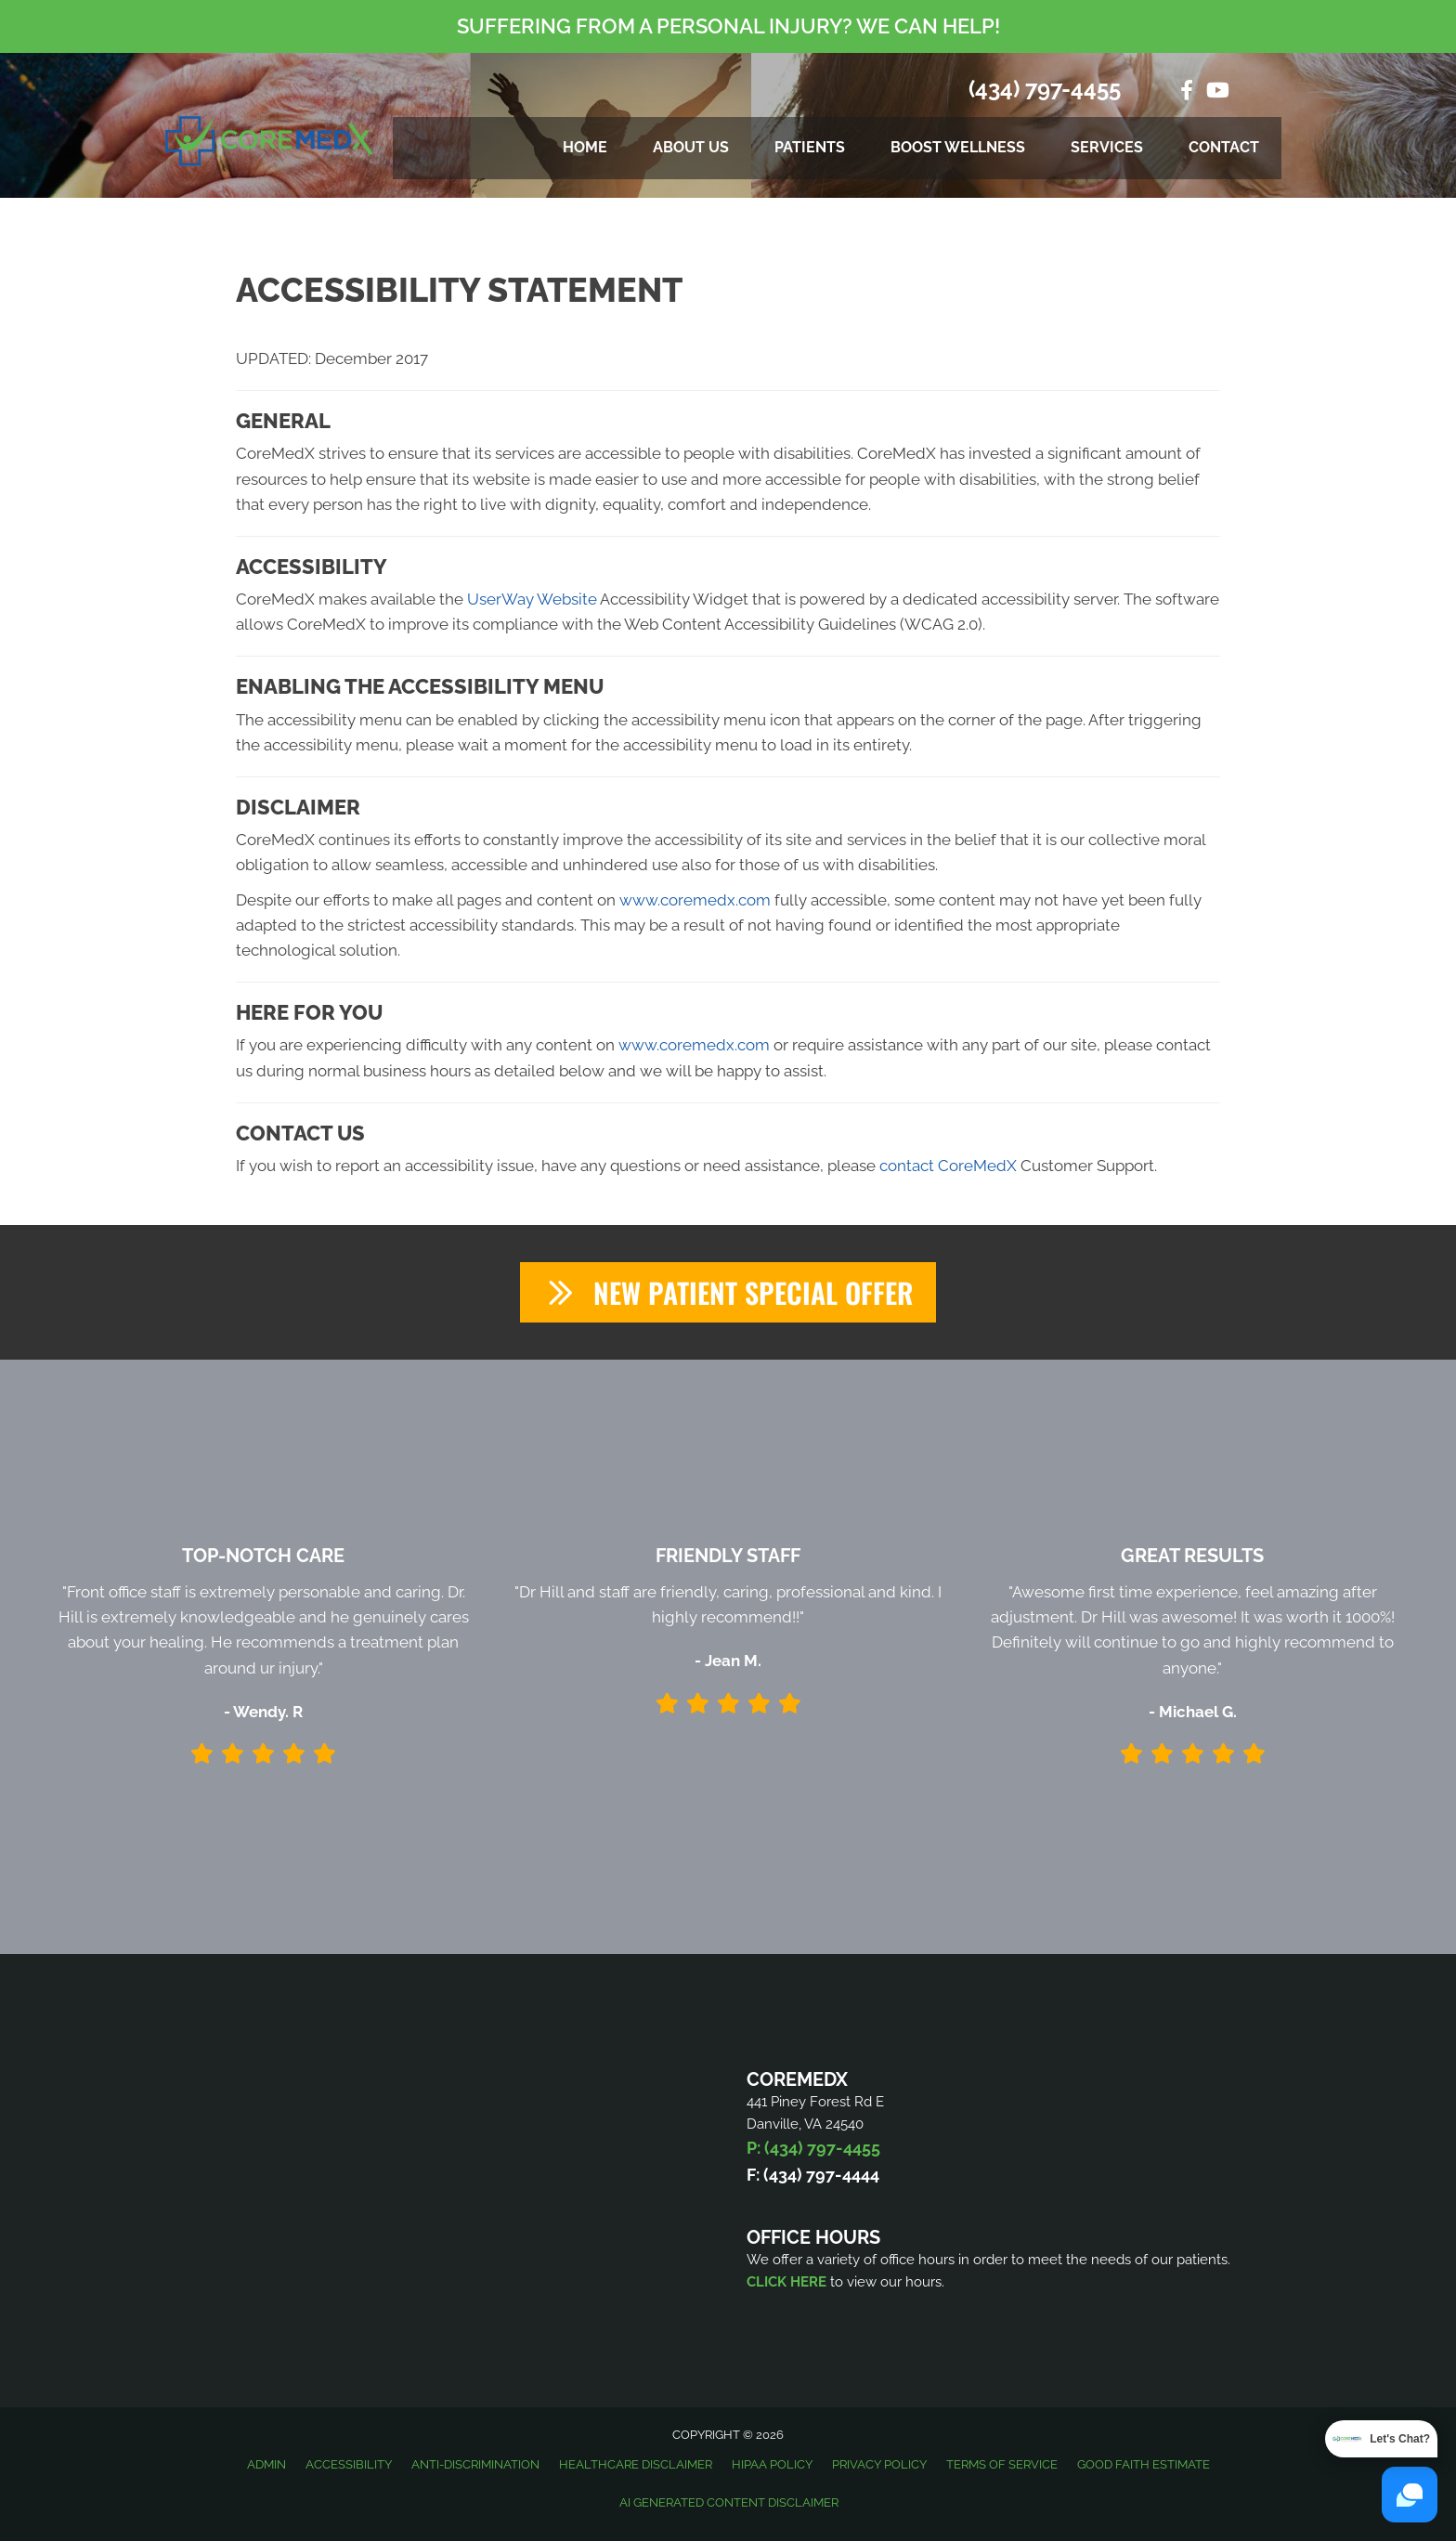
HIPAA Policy (772, 2464)
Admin (266, 2464)
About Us (691, 147)
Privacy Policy (879, 2464)
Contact (1224, 147)
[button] (728, 1292)
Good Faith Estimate (1143, 2464)
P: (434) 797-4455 (813, 2147)
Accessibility (349, 2464)
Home (585, 147)
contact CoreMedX (948, 1165)
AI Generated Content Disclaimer (728, 2502)
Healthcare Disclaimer (635, 2464)
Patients (809, 147)
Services (1107, 147)
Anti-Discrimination (475, 2464)
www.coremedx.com (695, 900)
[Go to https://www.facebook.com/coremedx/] (1186, 92)
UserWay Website (532, 599)
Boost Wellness (957, 147)
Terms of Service (1002, 2464)
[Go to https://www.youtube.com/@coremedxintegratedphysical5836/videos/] (1216, 92)
